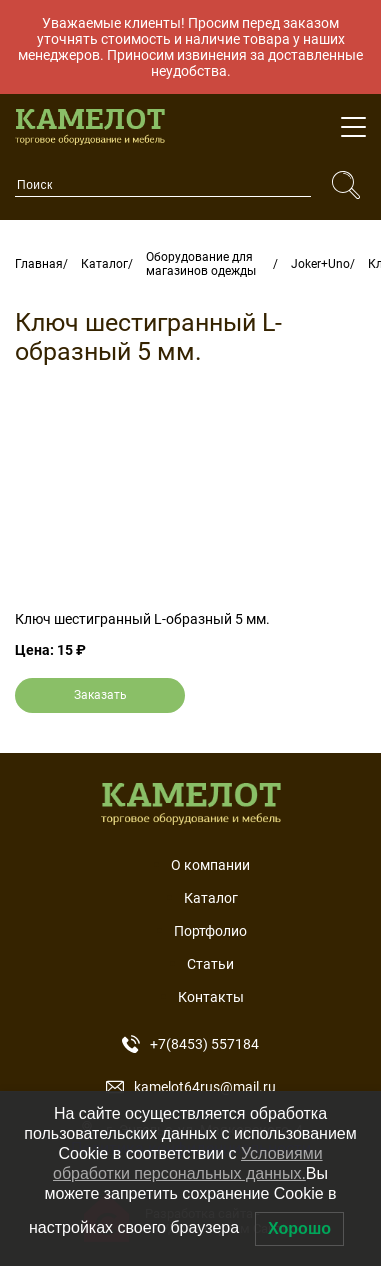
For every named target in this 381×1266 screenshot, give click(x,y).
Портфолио (210, 931)
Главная (39, 264)
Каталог (104, 264)
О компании (210, 865)
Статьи (210, 964)
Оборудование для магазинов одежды (201, 264)
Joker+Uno (320, 264)
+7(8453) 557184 (190, 1044)
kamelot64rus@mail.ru (191, 1087)
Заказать (100, 695)
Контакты (211, 997)
